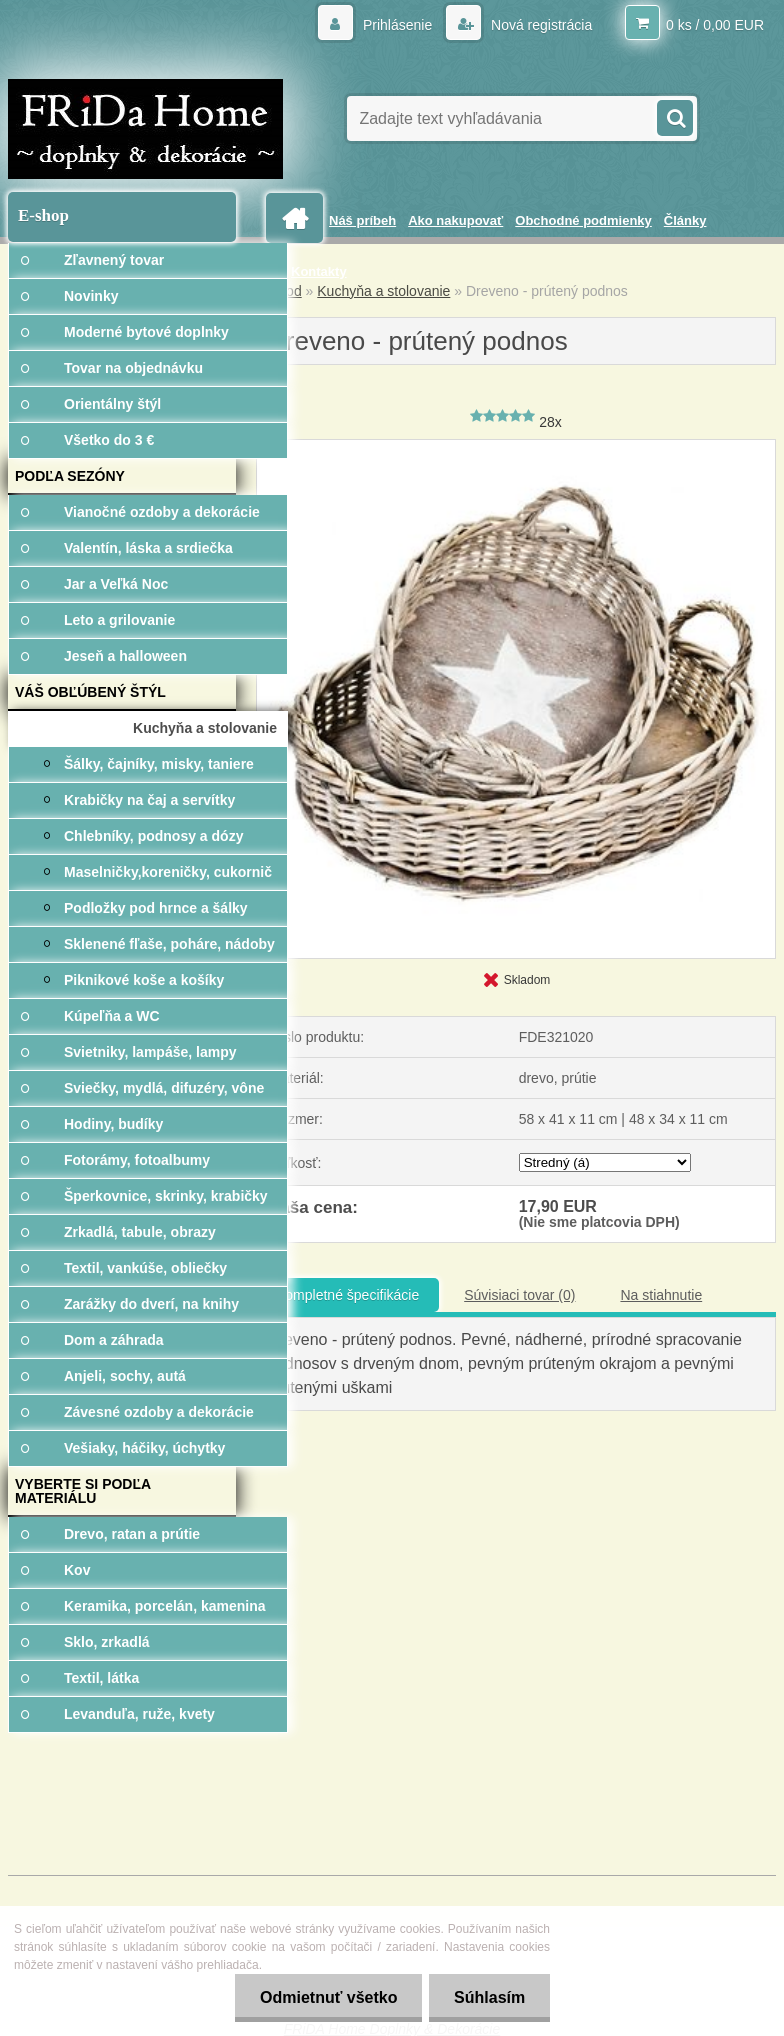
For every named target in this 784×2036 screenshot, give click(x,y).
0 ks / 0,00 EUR (715, 25)
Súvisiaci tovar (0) (519, 1295)
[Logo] (145, 129)
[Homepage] (298, 218)
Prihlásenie (397, 25)
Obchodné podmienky (583, 220)
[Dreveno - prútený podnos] (516, 447)
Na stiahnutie (661, 1295)
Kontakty (319, 271)
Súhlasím (489, 1997)
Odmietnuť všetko (327, 1997)
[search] (674, 116)
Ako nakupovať (455, 220)
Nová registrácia (539, 25)
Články (685, 220)
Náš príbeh (362, 220)
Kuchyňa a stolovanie (383, 291)
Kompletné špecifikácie (347, 1295)
